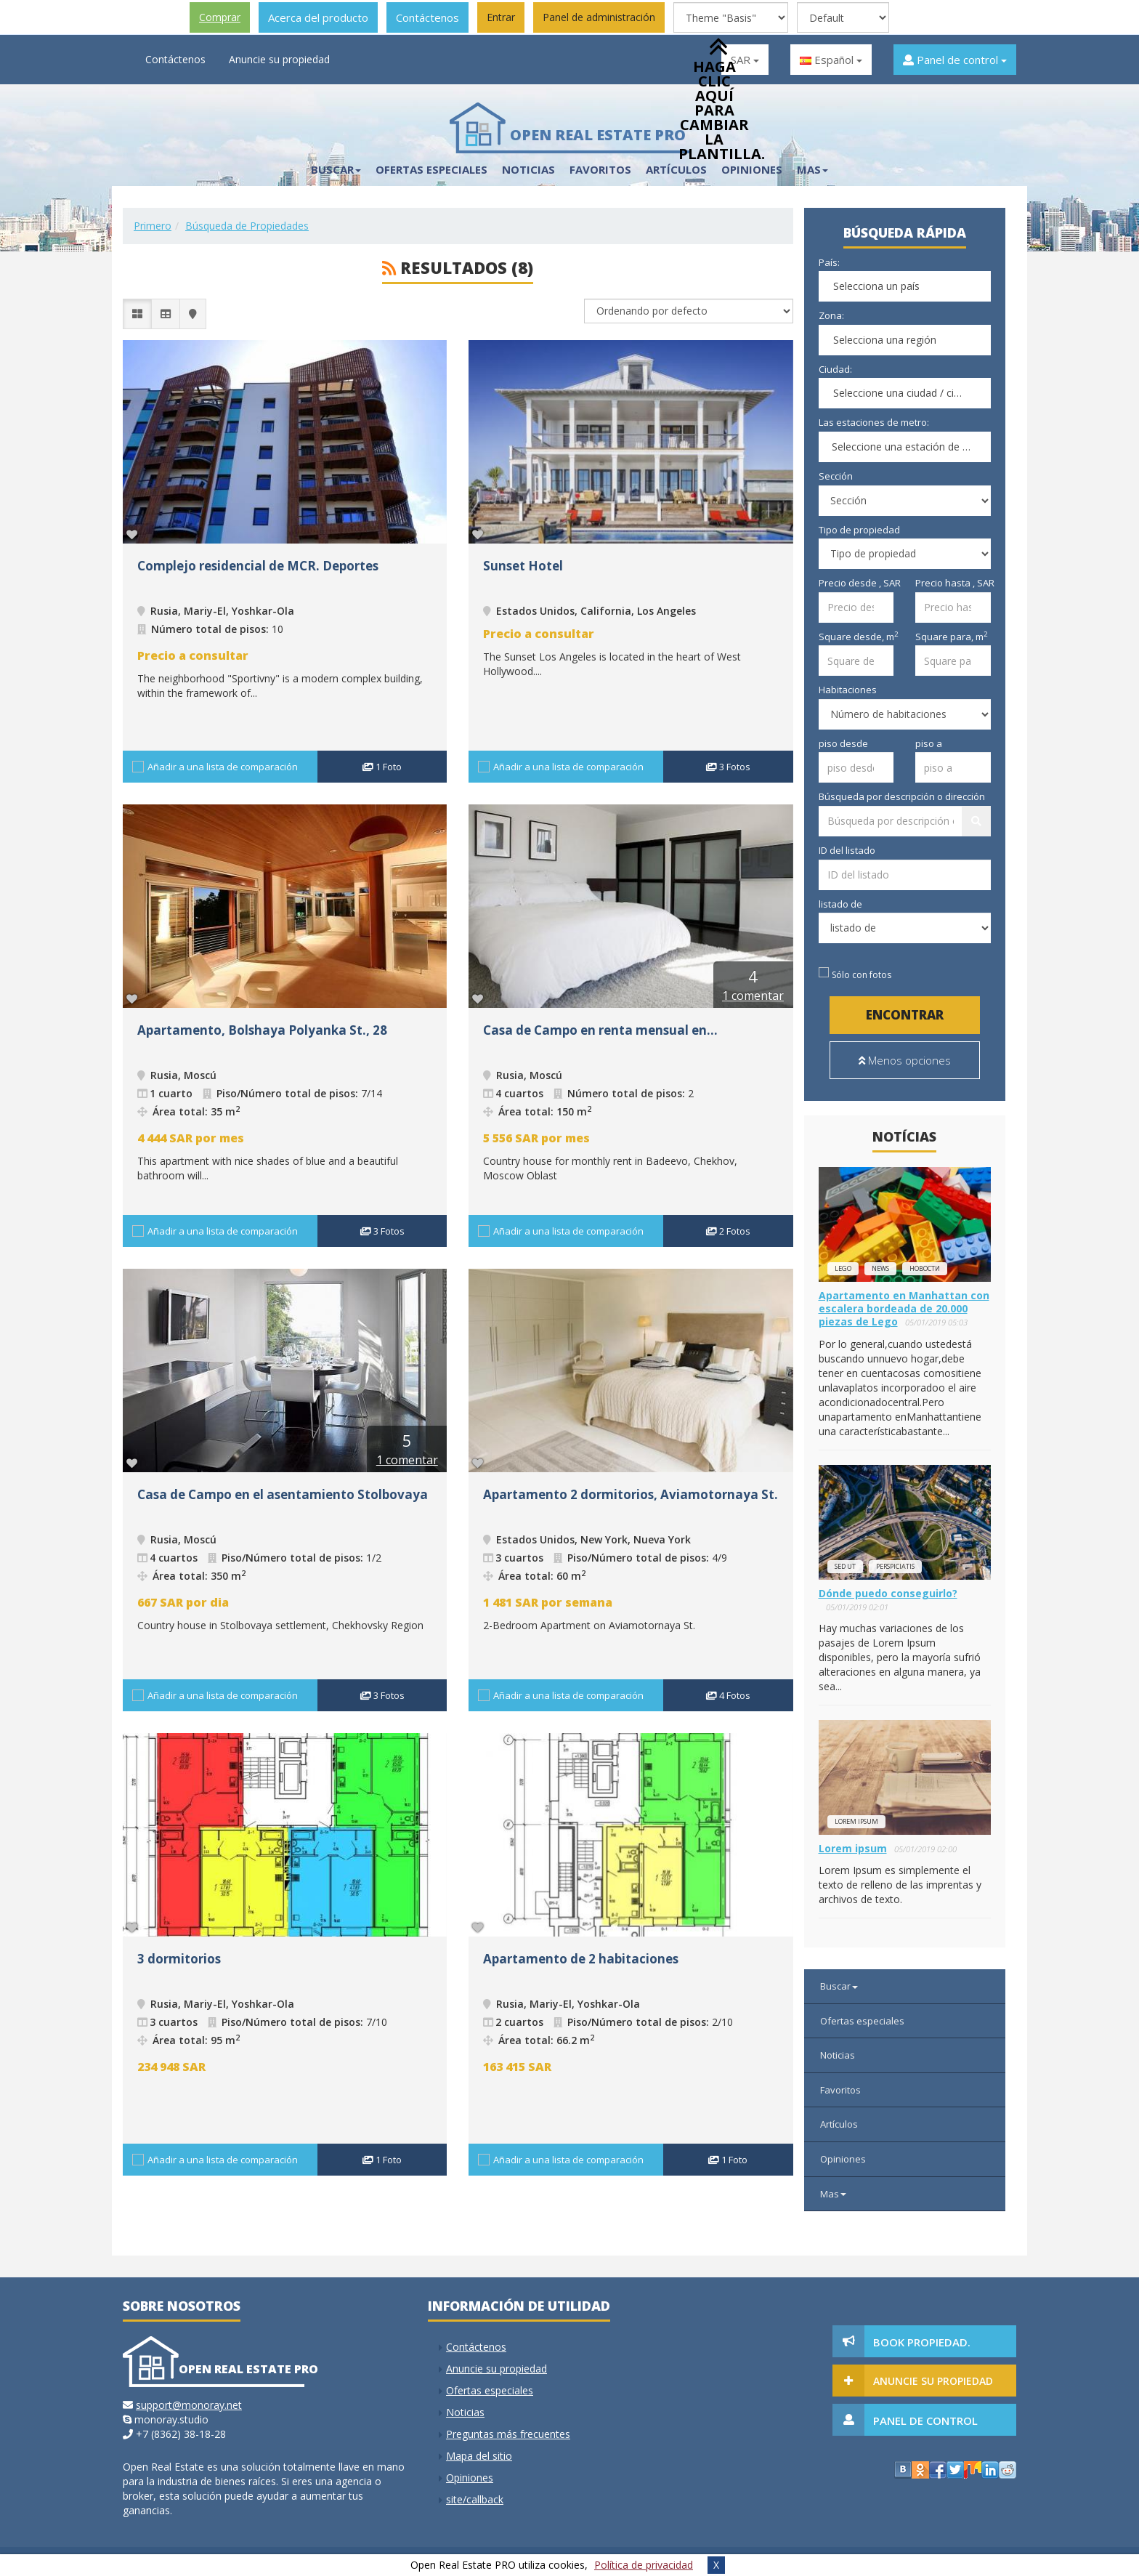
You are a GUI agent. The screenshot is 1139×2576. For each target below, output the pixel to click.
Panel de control (955, 59)
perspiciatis (895, 1566)
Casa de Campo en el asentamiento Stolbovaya (282, 1494)
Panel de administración (599, 17)
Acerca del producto (318, 17)
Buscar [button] (336, 169)
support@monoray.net (189, 2405)
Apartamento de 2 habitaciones (580, 1958)
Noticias (528, 169)
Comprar (219, 17)
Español (831, 59)
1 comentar (753, 996)
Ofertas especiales (431, 169)
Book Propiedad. (921, 2342)
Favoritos (600, 169)
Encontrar (905, 1014)
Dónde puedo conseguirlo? (888, 1593)
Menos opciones (905, 1060)
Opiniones (843, 2158)
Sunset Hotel (523, 565)
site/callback (474, 2499)
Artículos (839, 2124)
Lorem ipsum (856, 1821)
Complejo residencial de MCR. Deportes (257, 565)
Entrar (501, 17)
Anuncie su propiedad (279, 59)
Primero (152, 226)
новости (924, 1268)
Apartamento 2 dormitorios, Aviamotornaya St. (630, 1494)
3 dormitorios (179, 1958)
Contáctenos (427, 17)
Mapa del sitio (479, 2456)
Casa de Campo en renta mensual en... (600, 1030)
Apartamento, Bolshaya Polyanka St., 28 (262, 1030)
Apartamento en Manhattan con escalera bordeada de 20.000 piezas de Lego (904, 1308)
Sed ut (845, 1566)
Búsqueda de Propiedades (247, 226)
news (880, 1268)
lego (843, 1268)
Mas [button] (812, 169)
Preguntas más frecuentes (508, 2434)
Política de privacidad (643, 2565)
